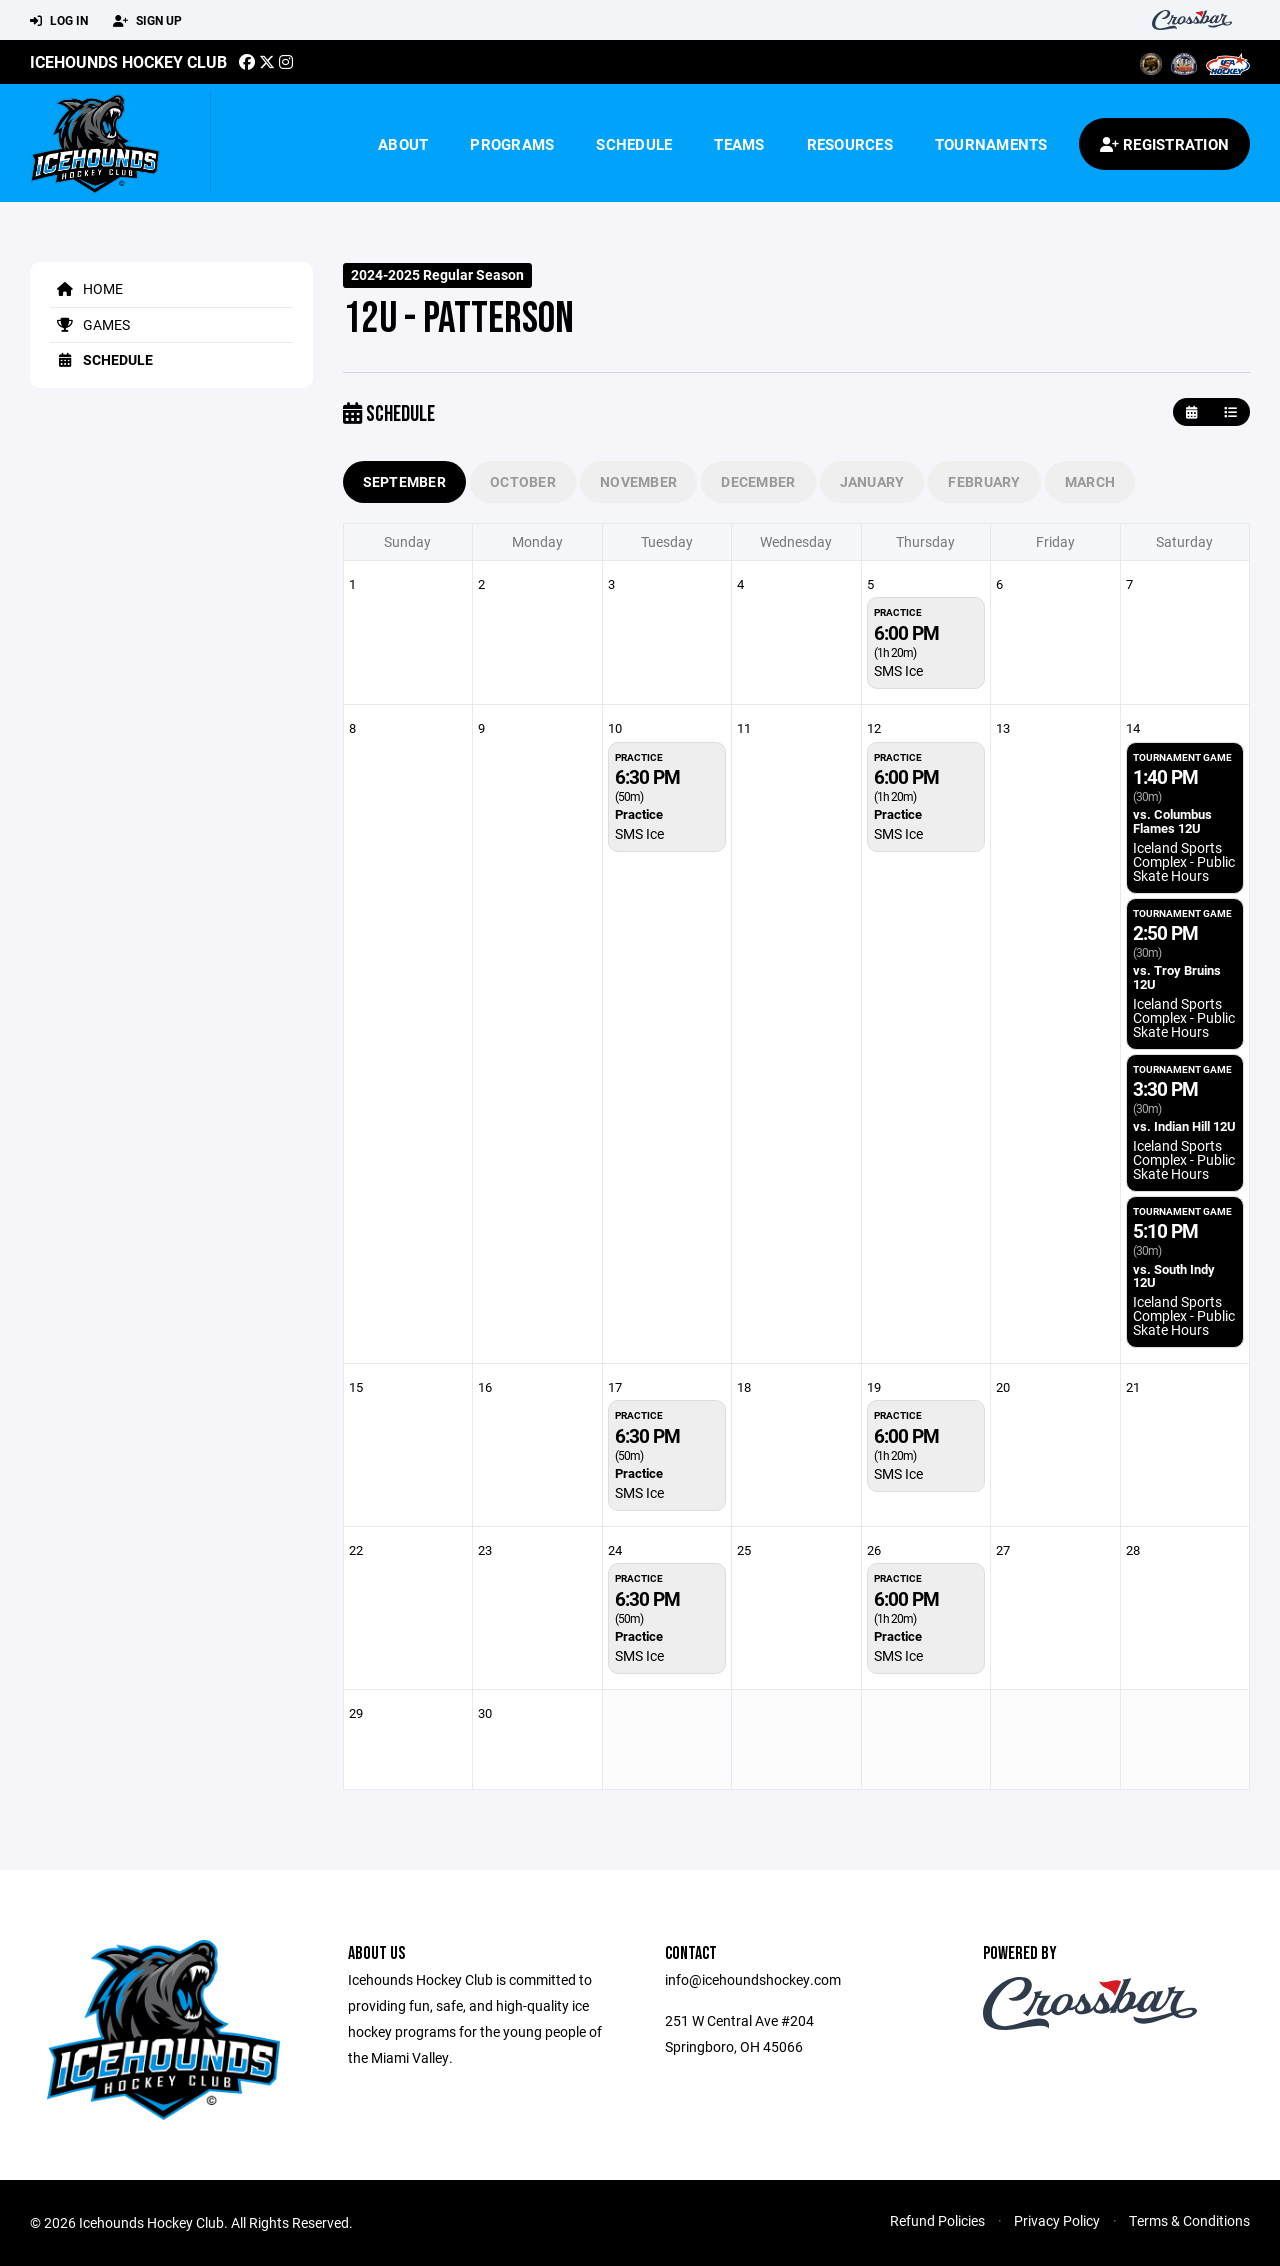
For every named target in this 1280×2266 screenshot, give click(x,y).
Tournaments (991, 144)
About (403, 144)
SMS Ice (898, 670)
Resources (850, 144)
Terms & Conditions (1189, 2220)
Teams (739, 144)
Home (86, 288)
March (1090, 481)
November (638, 481)
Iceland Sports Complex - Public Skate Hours (1184, 861)
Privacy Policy (1057, 2220)
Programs (512, 144)
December (758, 481)
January (872, 481)
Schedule (634, 144)
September (405, 481)
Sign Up (147, 21)
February (984, 481)
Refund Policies (937, 2220)
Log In (59, 21)
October (523, 481)
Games (90, 324)
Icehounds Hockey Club (128, 61)
